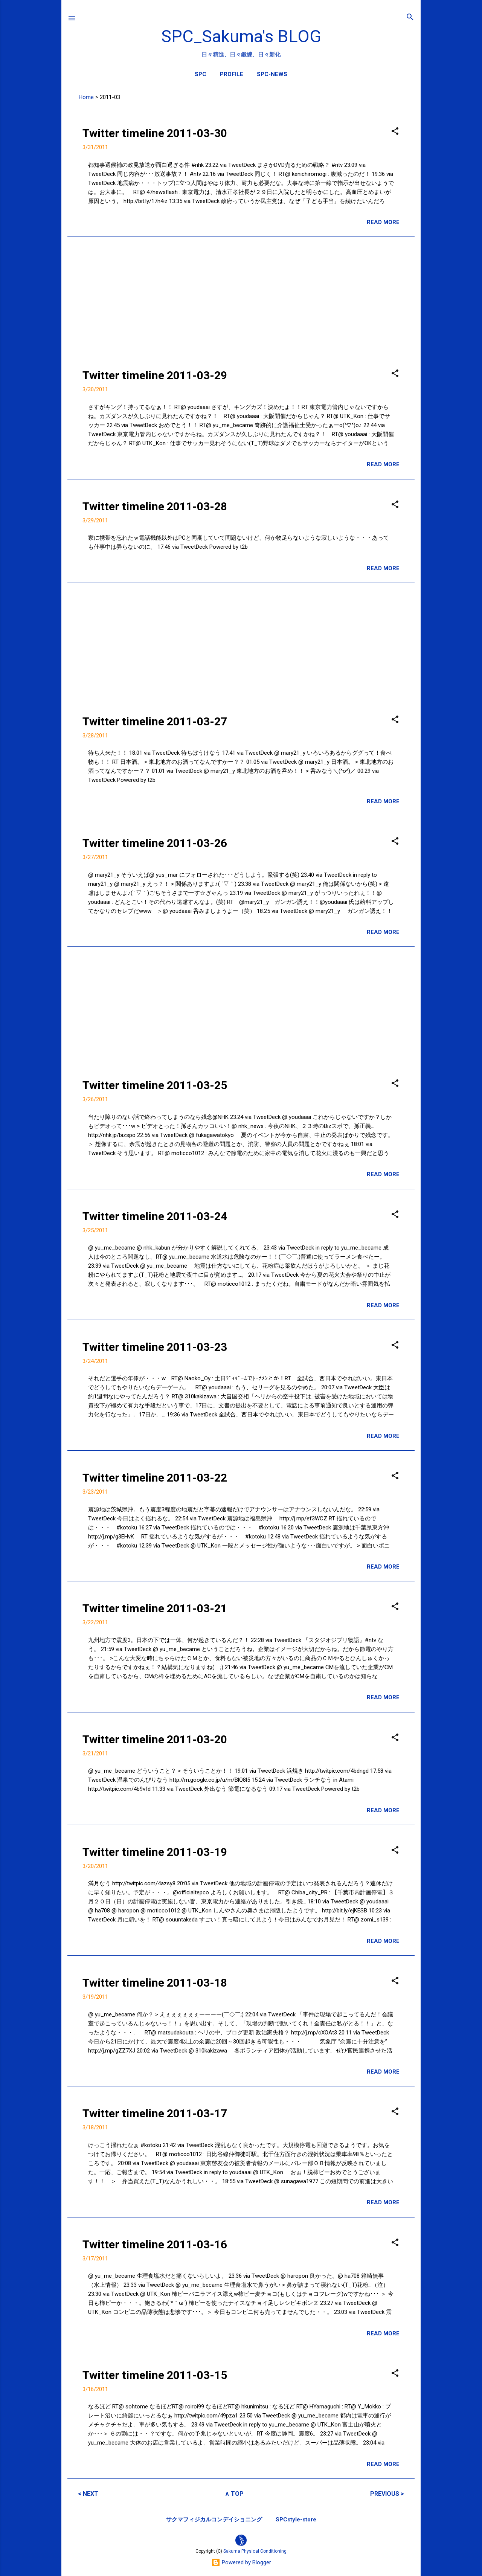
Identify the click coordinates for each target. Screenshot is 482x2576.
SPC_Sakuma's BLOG (241, 36)
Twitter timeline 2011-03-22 (154, 1477)
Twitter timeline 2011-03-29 (154, 375)
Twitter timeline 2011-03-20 (154, 1739)
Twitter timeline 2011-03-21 (154, 1608)
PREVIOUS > (387, 2493)
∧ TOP (234, 2493)
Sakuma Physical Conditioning (255, 2551)
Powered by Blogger (241, 2562)
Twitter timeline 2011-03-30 (154, 133)
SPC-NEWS (272, 74)
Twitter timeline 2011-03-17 (154, 2113)
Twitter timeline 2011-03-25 (154, 1085)
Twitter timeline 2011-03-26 (154, 843)
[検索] (410, 17)
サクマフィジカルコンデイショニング (214, 2519)
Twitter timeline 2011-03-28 (154, 506)
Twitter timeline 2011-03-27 (154, 721)
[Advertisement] (241, 295)
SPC (200, 74)
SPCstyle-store (296, 2519)
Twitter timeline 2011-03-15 (154, 2375)
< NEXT (88, 2493)
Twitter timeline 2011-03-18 (154, 1982)
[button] (395, 132)
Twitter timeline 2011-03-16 (154, 2244)
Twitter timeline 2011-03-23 (154, 1347)
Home (86, 97)
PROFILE (231, 74)
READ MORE (383, 222)
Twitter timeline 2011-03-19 (154, 1852)
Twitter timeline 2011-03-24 (154, 1216)
